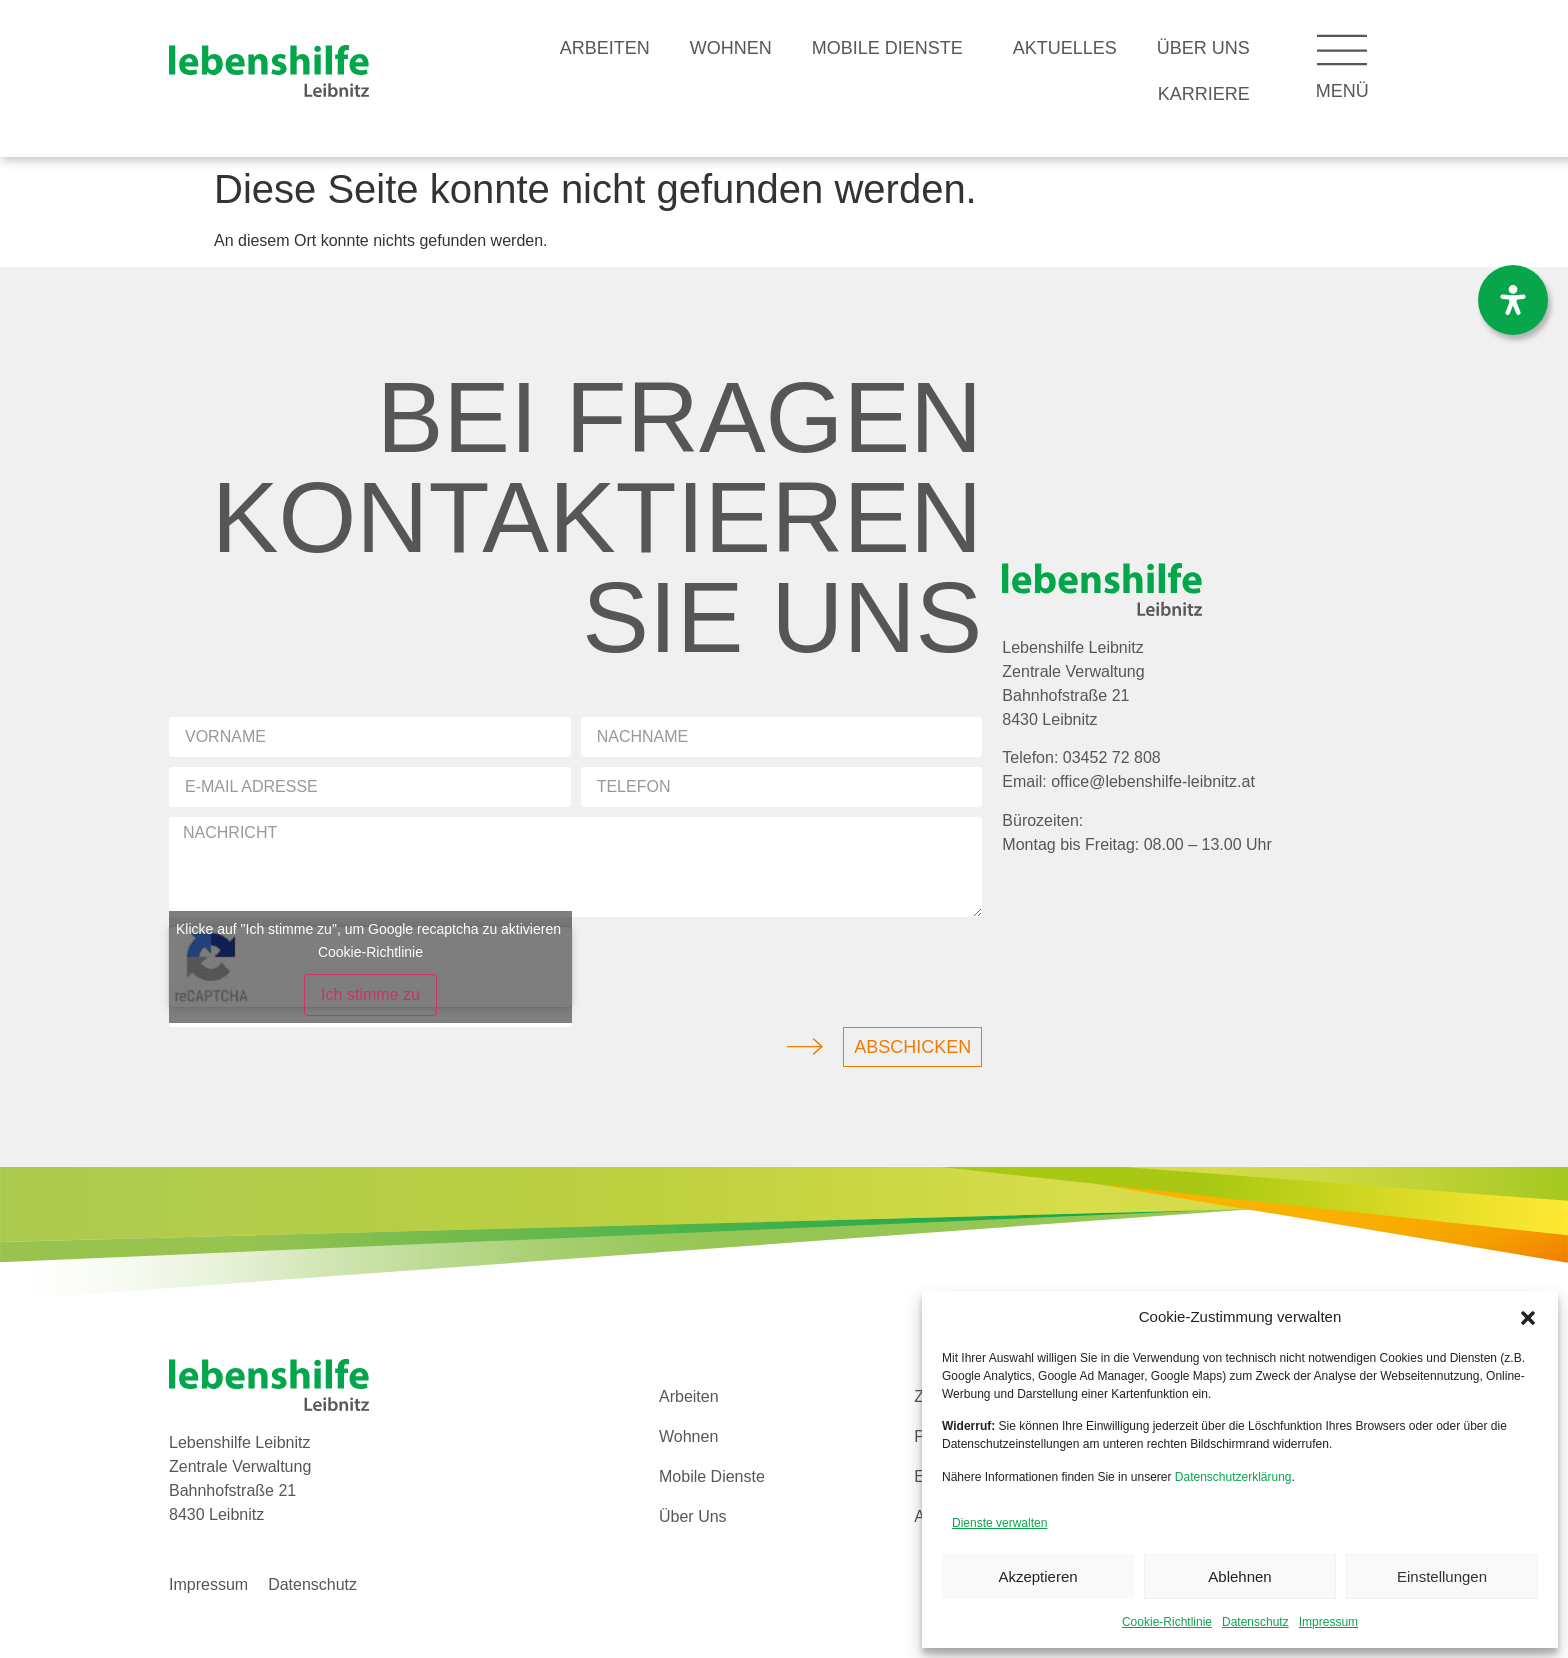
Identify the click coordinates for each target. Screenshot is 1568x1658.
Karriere (1204, 94)
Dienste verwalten (999, 1523)
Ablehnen (1239, 1576)
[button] (1528, 1318)
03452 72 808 (1112, 757)
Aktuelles (1065, 48)
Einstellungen (1442, 1576)
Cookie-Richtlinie (1167, 1622)
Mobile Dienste (892, 48)
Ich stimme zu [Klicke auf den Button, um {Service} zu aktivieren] (370, 994)
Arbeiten (605, 48)
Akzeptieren (1037, 1576)
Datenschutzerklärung (1233, 1477)
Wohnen (731, 48)
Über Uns (1203, 48)
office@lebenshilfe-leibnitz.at (1153, 781)
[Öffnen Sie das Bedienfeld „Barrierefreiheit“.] (1513, 300)
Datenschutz (1255, 1622)
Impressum (1328, 1622)
